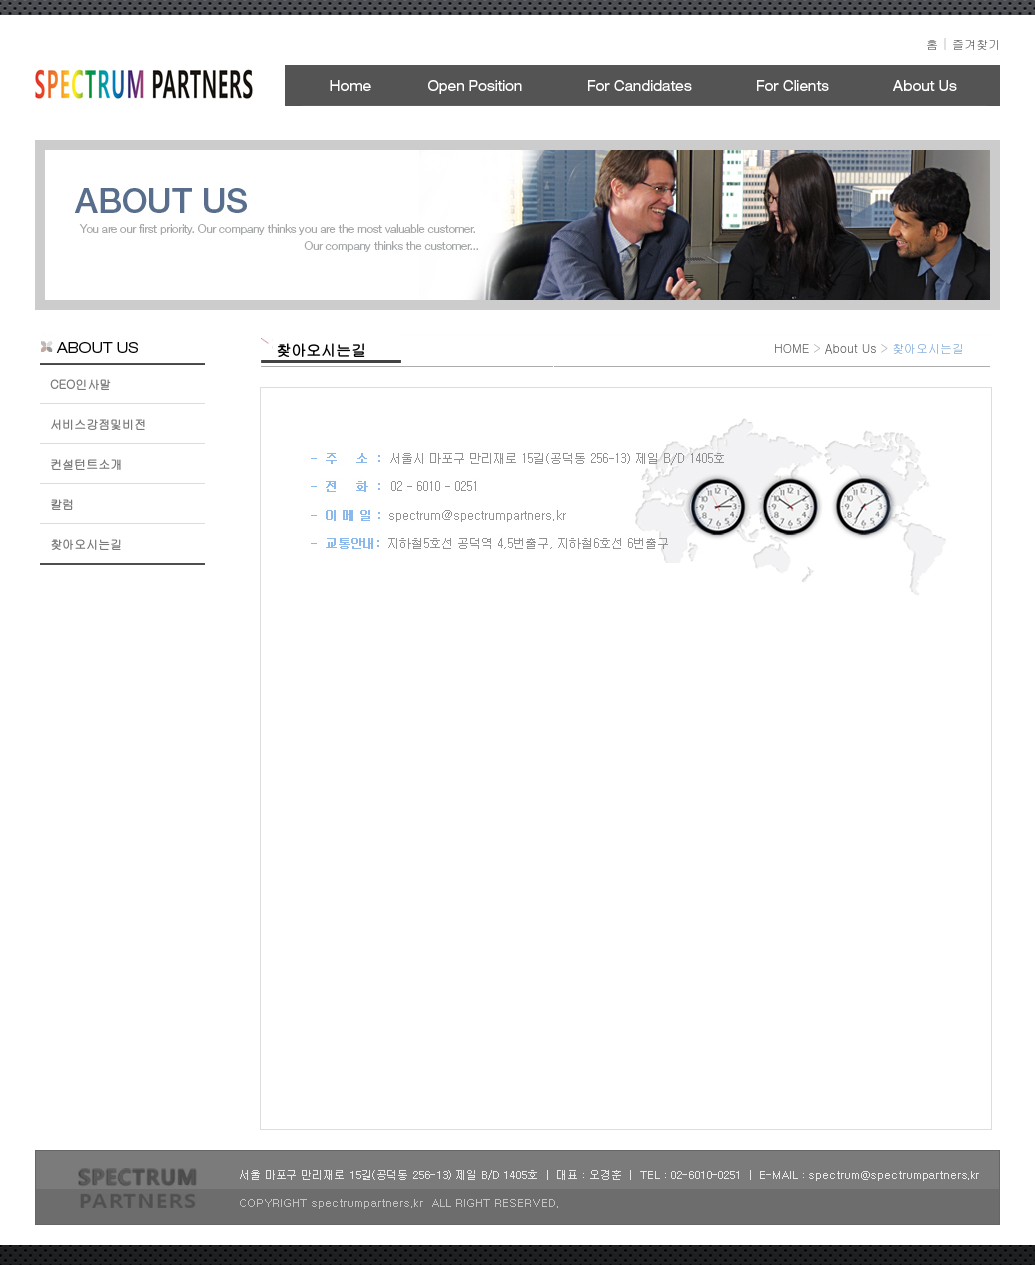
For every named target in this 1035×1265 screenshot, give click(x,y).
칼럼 (62, 503)
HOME (791, 347)
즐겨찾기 (976, 43)
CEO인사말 (80, 383)
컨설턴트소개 (86, 463)
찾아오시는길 (86, 543)
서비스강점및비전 (98, 423)
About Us (851, 347)
